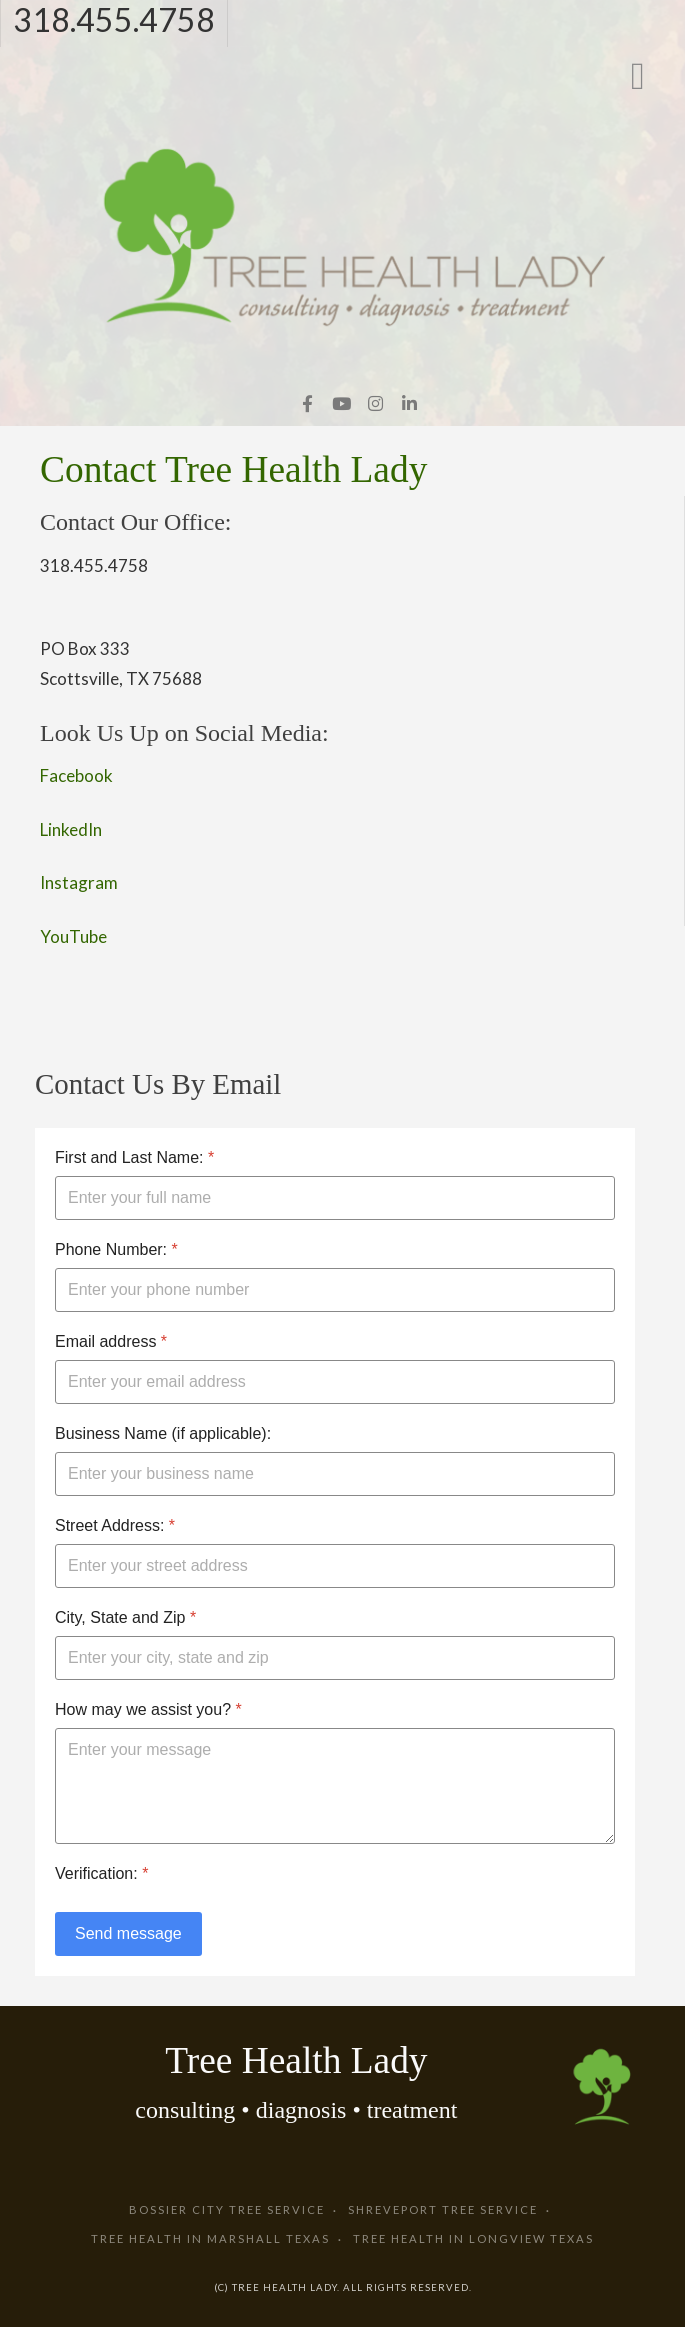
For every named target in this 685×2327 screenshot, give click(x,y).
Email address (111, 1341)
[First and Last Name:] (335, 1198)
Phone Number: (116, 1249)
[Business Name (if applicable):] (335, 1474)
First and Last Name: (134, 1157)
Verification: (101, 1873)
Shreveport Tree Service (443, 2209)
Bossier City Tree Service (227, 2209)
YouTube (73, 936)
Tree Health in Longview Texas (473, 2238)
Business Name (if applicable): (163, 1433)
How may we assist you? (148, 1709)
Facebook (76, 775)
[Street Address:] (335, 1566)
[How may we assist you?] (335, 1786)
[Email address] (335, 1382)
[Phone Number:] (335, 1290)
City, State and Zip (125, 1617)
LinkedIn (71, 829)
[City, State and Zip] (335, 1658)
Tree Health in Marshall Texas (210, 2238)
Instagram (79, 882)
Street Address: (115, 1525)
